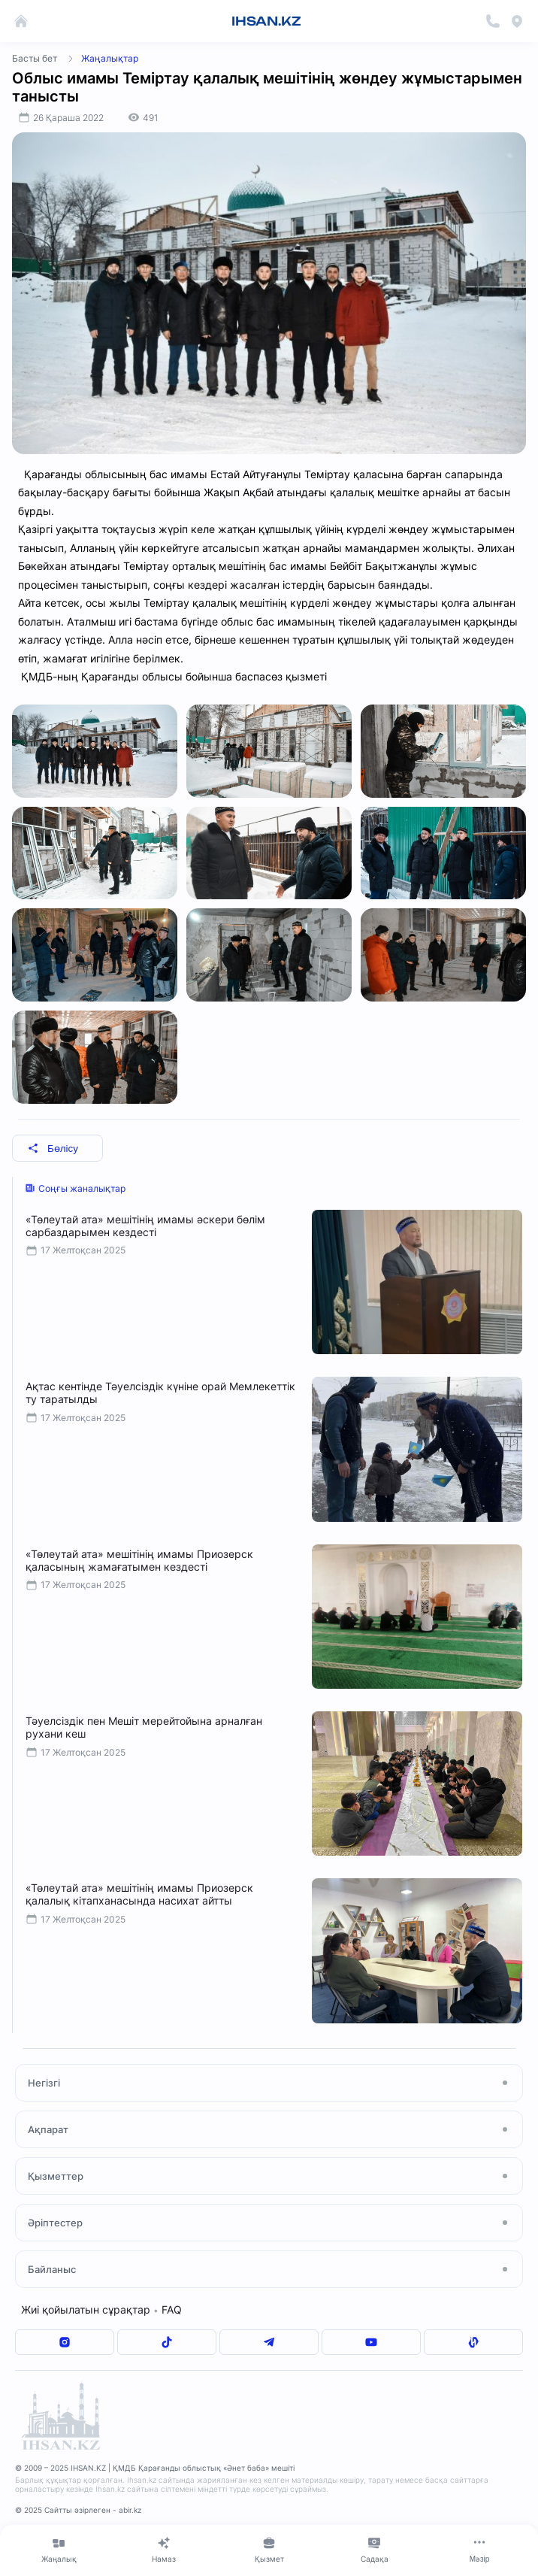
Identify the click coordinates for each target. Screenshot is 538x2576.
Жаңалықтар (109, 58)
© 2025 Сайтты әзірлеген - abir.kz (78, 2509)
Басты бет (34, 58)
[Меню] (479, 2549)
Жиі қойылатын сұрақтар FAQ (101, 2309)
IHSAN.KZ (266, 21)
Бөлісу (53, 1148)
